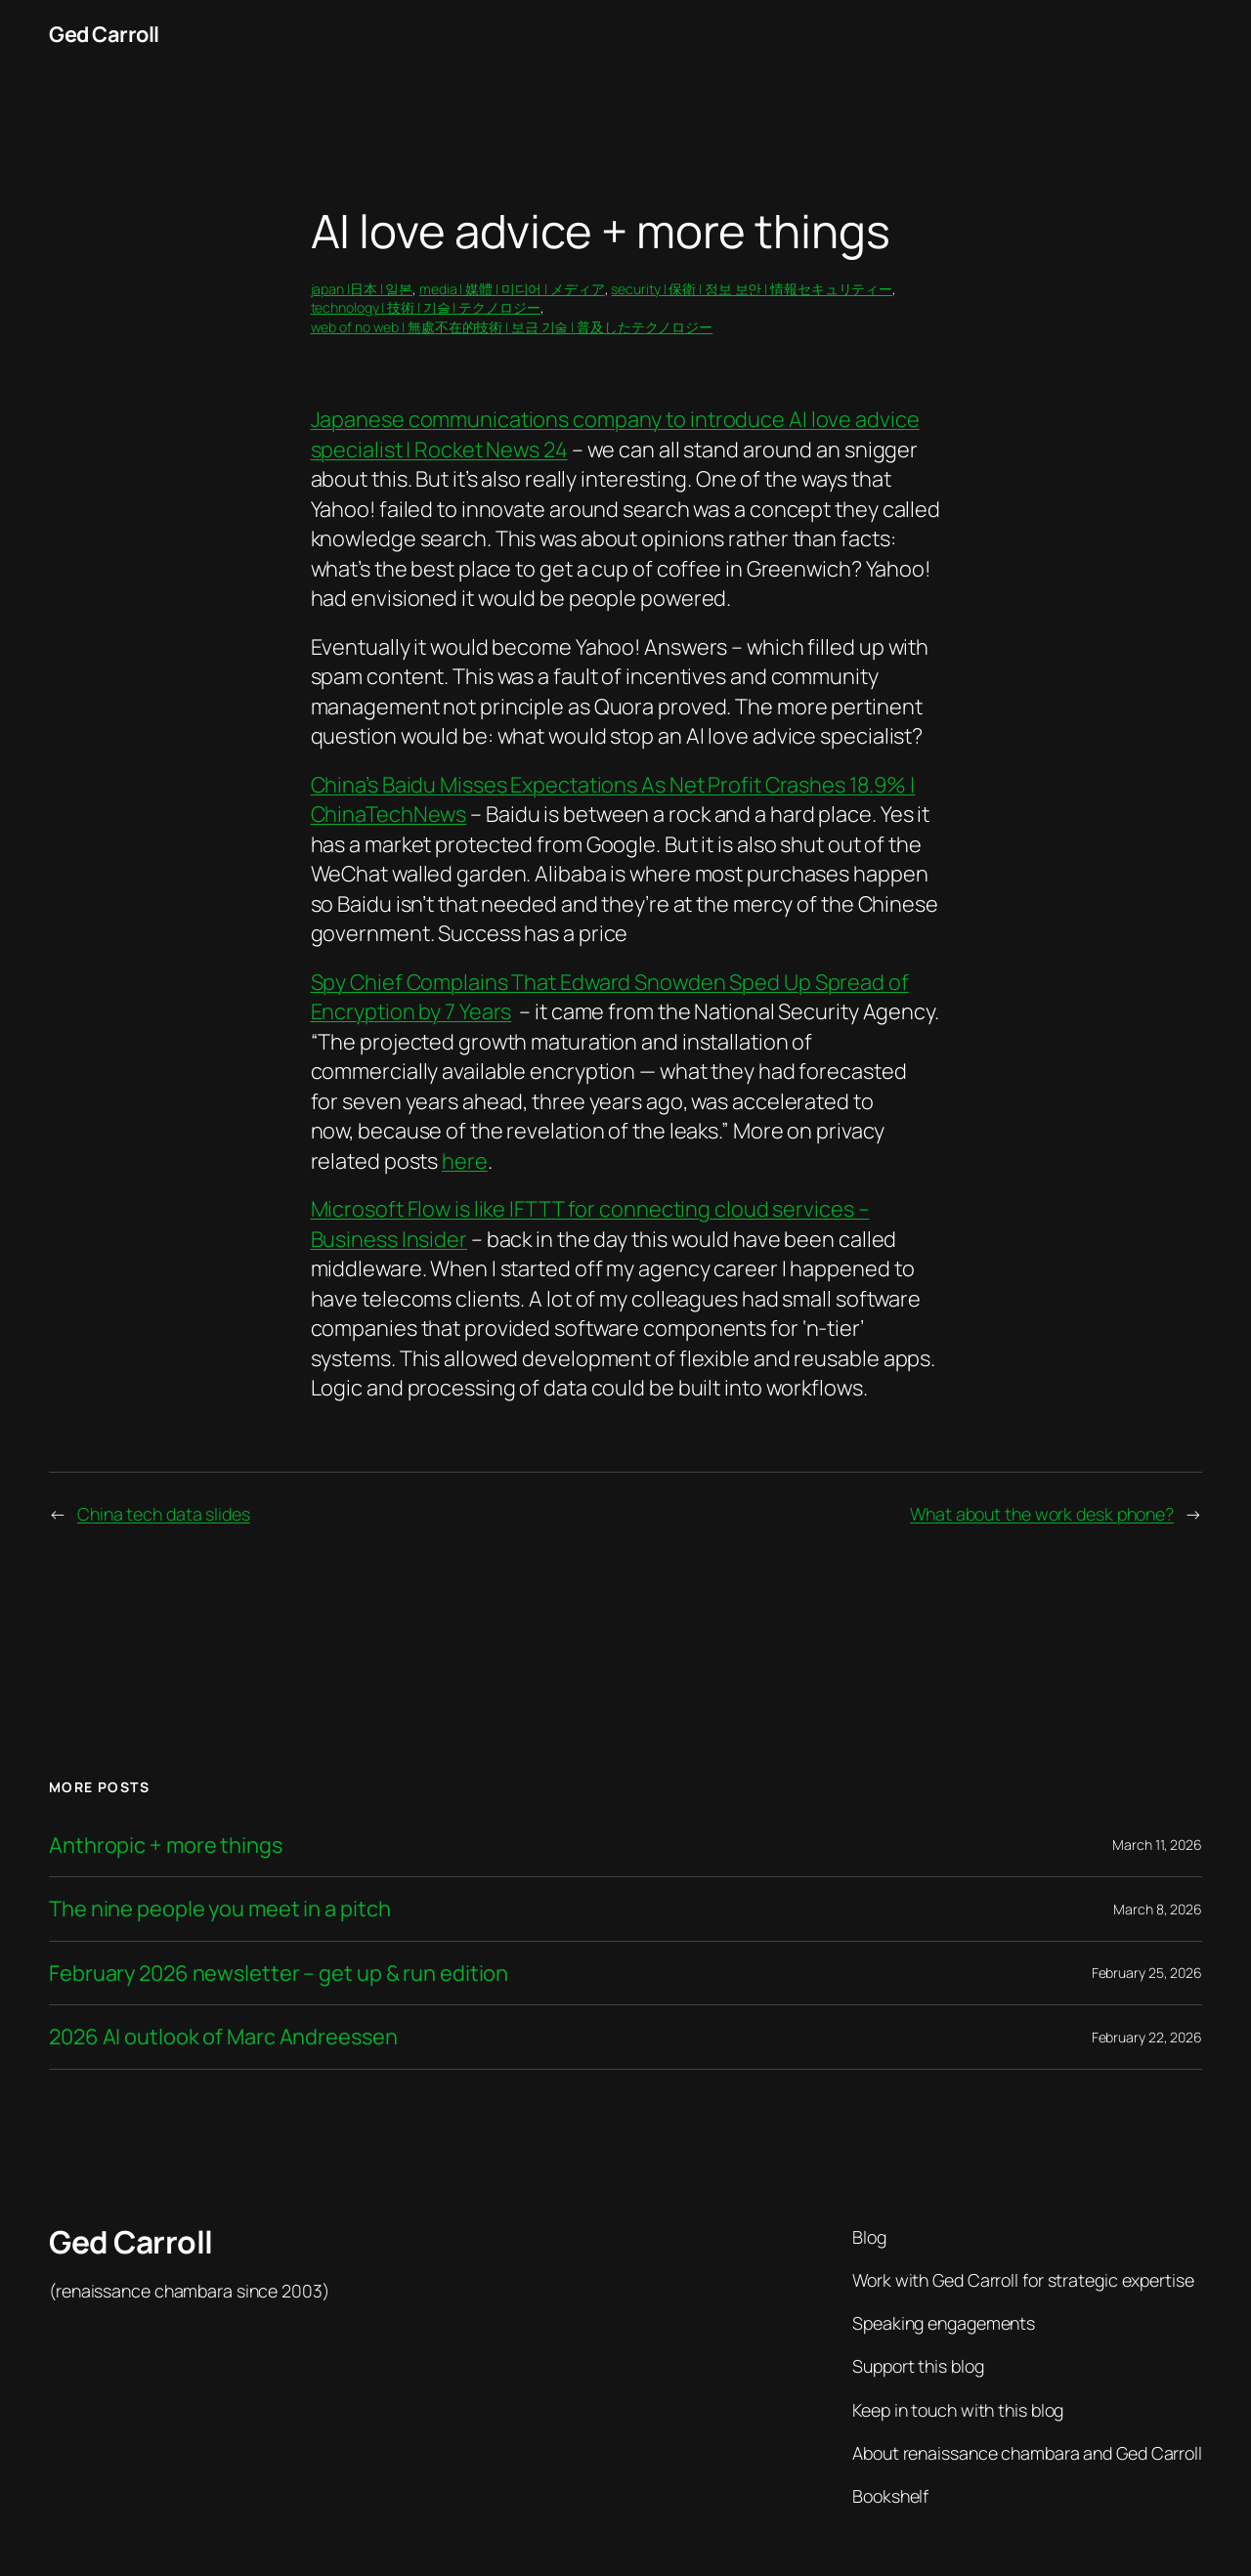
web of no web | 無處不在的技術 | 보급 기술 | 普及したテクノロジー (512, 327)
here (465, 1161)
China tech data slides (163, 1513)
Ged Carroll (104, 34)
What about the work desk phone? (1042, 1513)
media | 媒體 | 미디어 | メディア (512, 288)
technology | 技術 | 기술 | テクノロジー (425, 307)
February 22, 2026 (1147, 2037)
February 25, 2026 (1147, 1972)
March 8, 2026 (1157, 1909)
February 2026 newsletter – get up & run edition (278, 1973)
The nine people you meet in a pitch (220, 1908)
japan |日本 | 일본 (362, 288)
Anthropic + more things (165, 1845)
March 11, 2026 (1157, 1844)
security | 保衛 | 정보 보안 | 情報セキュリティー (751, 288)
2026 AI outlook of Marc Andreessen (223, 2036)
